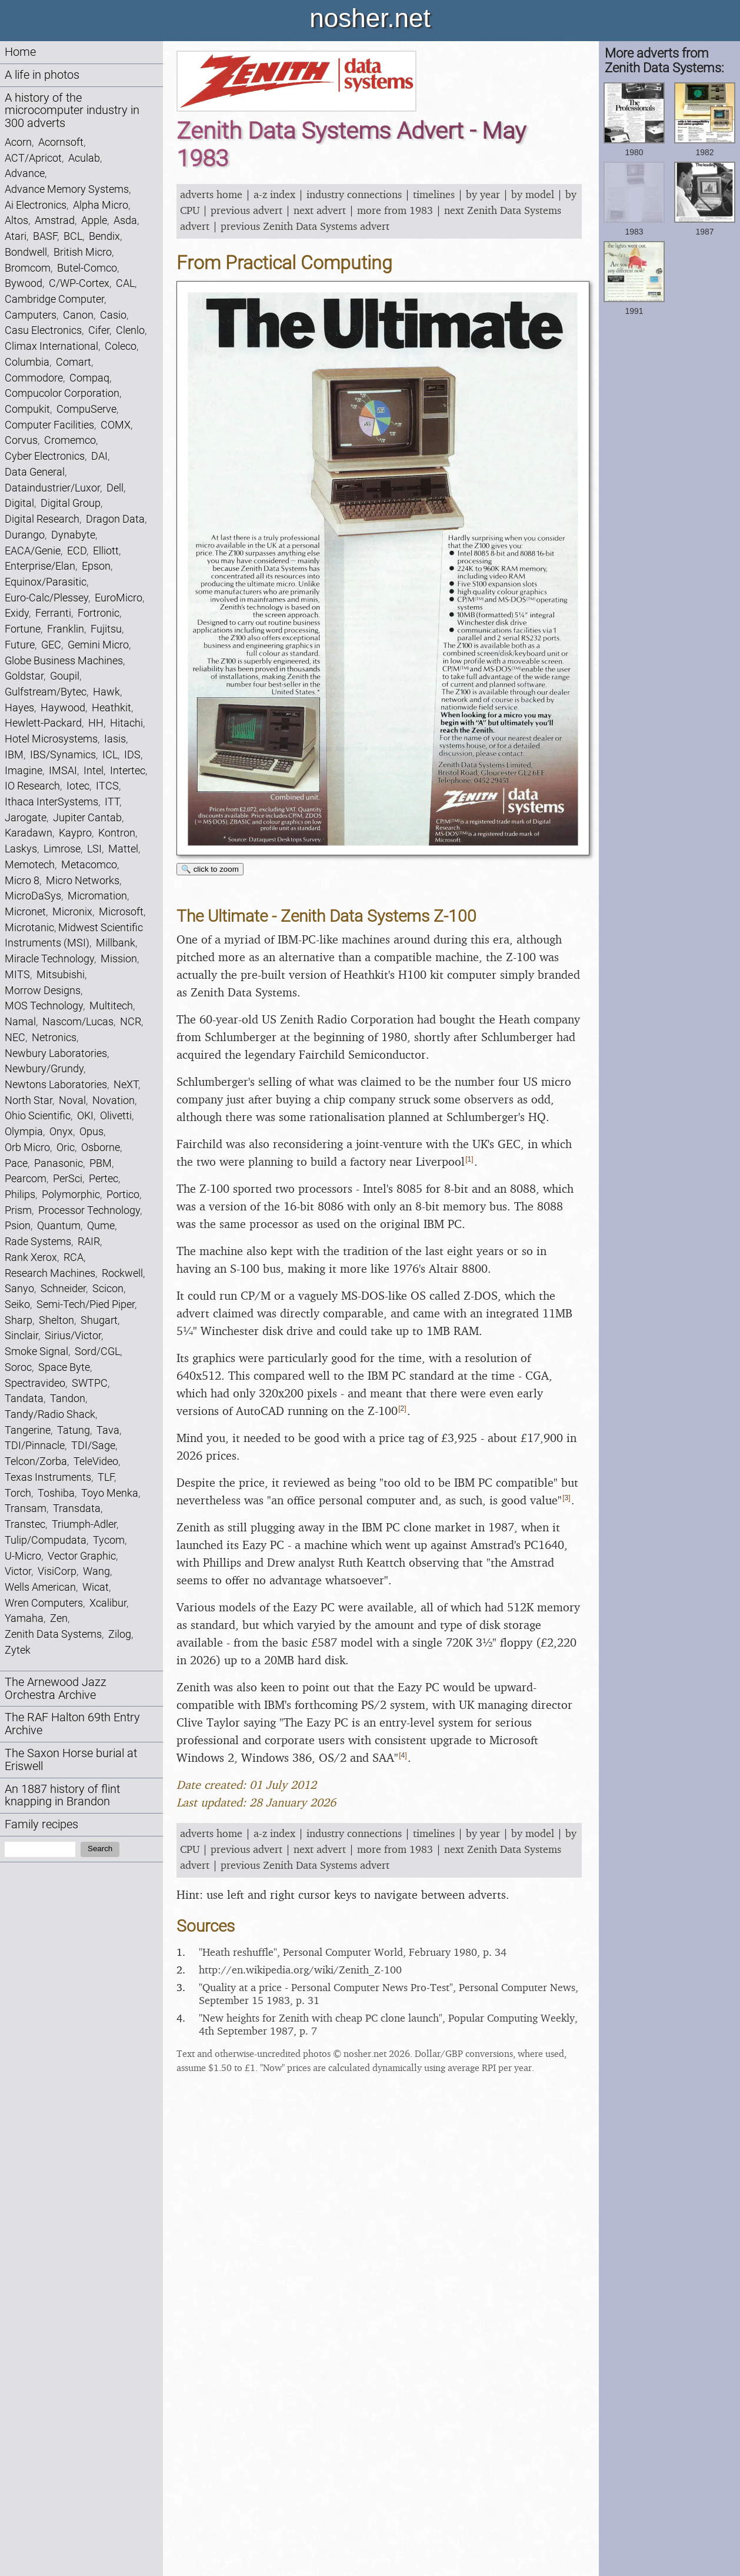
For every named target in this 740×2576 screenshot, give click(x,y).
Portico (122, 1194)
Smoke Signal (36, 1351)
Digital (19, 503)
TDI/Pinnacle (35, 1445)
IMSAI (63, 770)
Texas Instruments (48, 1477)
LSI (94, 848)
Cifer (98, 330)
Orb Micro (27, 1147)
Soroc (18, 1367)
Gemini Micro (98, 644)
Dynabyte (73, 534)
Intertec (127, 770)
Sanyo (19, 1288)
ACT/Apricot (33, 158)
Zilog (119, 1634)
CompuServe (86, 409)
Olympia (24, 1131)
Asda (125, 220)
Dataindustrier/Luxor (52, 487)
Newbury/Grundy (44, 1068)
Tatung (73, 1430)
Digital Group (71, 503)
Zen (59, 1618)
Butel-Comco (87, 268)
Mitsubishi (60, 974)
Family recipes (41, 1824)
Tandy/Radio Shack (50, 1414)
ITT (112, 801)
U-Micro (23, 1556)
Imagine (23, 770)
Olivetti (116, 1115)
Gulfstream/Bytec (45, 691)
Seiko (17, 1304)
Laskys (21, 848)
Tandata (24, 1398)
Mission (119, 958)
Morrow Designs (43, 990)
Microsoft (121, 911)
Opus (91, 1131)
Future (20, 644)
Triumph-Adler (84, 1524)
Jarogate (25, 817)
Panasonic (58, 1163)
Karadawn (28, 833)
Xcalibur (107, 1603)
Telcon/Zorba (36, 1461)
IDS (132, 754)
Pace (16, 1163)
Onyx (61, 1131)
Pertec (103, 1178)
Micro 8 (22, 880)
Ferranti (53, 613)
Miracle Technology (49, 958)
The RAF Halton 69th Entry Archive (72, 1724)
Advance (25, 173)
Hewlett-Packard (43, 723)
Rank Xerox (31, 1257)
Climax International (51, 346)
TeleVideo (96, 1461)
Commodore (34, 378)
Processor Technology (89, 1210)
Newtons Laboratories (56, 1084)
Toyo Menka (109, 1493)
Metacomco (89, 864)
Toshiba (56, 1493)
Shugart (99, 1320)
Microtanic (29, 927)
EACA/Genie (33, 550)
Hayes (19, 707)
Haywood (63, 707)
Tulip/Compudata (45, 1540)
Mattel (123, 848)
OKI (85, 1115)
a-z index (274, 194)
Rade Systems (38, 1241)
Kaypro (75, 833)
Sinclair (21, 1335)
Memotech (30, 864)
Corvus (21, 440)
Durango (25, 534)
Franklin (65, 629)
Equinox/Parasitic (45, 582)
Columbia (27, 362)
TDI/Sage (93, 1445)
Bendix (104, 236)
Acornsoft (61, 142)
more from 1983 (395, 209)
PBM (100, 1163)
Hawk (106, 691)
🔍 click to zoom (210, 869)
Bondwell (26, 252)
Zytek (18, 1650)
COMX (116, 425)
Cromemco (70, 440)
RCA (74, 1257)
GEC (51, 644)
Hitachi (126, 723)
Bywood (23, 283)
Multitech (111, 1005)
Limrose (62, 848)
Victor (18, 1571)
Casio (113, 315)
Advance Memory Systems (67, 189)
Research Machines (50, 1273)
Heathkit (111, 707)
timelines (434, 194)
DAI (99, 456)
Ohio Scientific (38, 1115)
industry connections (354, 194)
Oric (65, 1147)
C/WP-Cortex (79, 283)
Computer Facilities (49, 425)
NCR (130, 1021)
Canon (78, 315)
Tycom (109, 1540)
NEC (15, 1037)
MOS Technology (44, 1005)
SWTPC (90, 1383)
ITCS (107, 786)
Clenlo (130, 330)
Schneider (63, 1288)
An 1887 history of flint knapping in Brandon (62, 1795)
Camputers (30, 315)
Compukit (27, 409)
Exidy (17, 613)
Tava (107, 1430)
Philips (20, 1194)
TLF (106, 1477)
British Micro (83, 252)
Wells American (40, 1587)
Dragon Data (115, 519)
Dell (115, 487)
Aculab (84, 158)
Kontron (116, 833)
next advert (320, 209)
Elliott (106, 550)
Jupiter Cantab (87, 817)
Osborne (100, 1147)
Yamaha (24, 1618)
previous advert (246, 209)
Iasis (115, 738)
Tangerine (28, 1430)
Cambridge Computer (54, 299)
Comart (73, 362)
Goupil (64, 676)
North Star (28, 1100)
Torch (18, 1493)
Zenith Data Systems (53, 1634)
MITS (17, 974)
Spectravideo (35, 1383)
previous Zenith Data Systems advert (305, 225)
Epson (96, 566)
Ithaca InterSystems (51, 801)
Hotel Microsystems (51, 738)
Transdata (77, 1508)
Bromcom (28, 268)
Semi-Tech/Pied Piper (85, 1304)
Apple (94, 220)
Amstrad (55, 220)
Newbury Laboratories (56, 1053)
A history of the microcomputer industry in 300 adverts (72, 111)
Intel (94, 770)
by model (532, 194)
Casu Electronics (43, 330)
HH (96, 723)
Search (100, 1848)
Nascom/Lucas (78, 1021)
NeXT (126, 1084)
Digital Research (42, 519)
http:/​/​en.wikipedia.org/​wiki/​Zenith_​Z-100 (300, 1969)
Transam (25, 1508)
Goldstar (24, 676)
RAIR (89, 1241)
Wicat (95, 1587)
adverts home (211, 194)
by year (483, 194)
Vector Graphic (82, 1556)
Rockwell (122, 1273)
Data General (35, 472)
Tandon (67, 1398)
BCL (73, 236)
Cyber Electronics (45, 456)
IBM (14, 754)
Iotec (77, 786)
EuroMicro (118, 597)
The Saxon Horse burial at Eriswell (71, 1760)
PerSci (67, 1178)
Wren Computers (44, 1603)
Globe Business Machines (64, 660)
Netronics (54, 1037)
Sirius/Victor (73, 1335)
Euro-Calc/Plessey (46, 597)
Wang (96, 1571)
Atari (15, 236)
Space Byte (64, 1367)
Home (20, 52)
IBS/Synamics (63, 754)
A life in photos (42, 75)
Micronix (72, 911)
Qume (101, 1225)
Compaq (89, 378)
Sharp (18, 1320)
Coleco (120, 346)
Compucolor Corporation (62, 393)
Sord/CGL (97, 1351)
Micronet (25, 911)
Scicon (108, 1288)
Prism (18, 1210)
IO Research (32, 786)
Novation (113, 1100)
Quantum (59, 1225)
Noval (72, 1100)
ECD (76, 550)
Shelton (56, 1320)
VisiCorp (57, 1571)
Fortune (23, 629)
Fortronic (98, 613)
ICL (110, 754)
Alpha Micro (100, 205)
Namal (20, 1021)
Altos (16, 220)
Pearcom (25, 1178)
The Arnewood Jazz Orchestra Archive (55, 1688)
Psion (18, 1225)
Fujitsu (106, 629)
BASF (45, 236)
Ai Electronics (35, 205)
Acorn (18, 142)
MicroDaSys (33, 895)
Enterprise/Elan (40, 566)
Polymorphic (71, 1194)
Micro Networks (82, 880)
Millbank (115, 942)
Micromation (97, 895)
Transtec (25, 1524)
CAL (125, 283)
